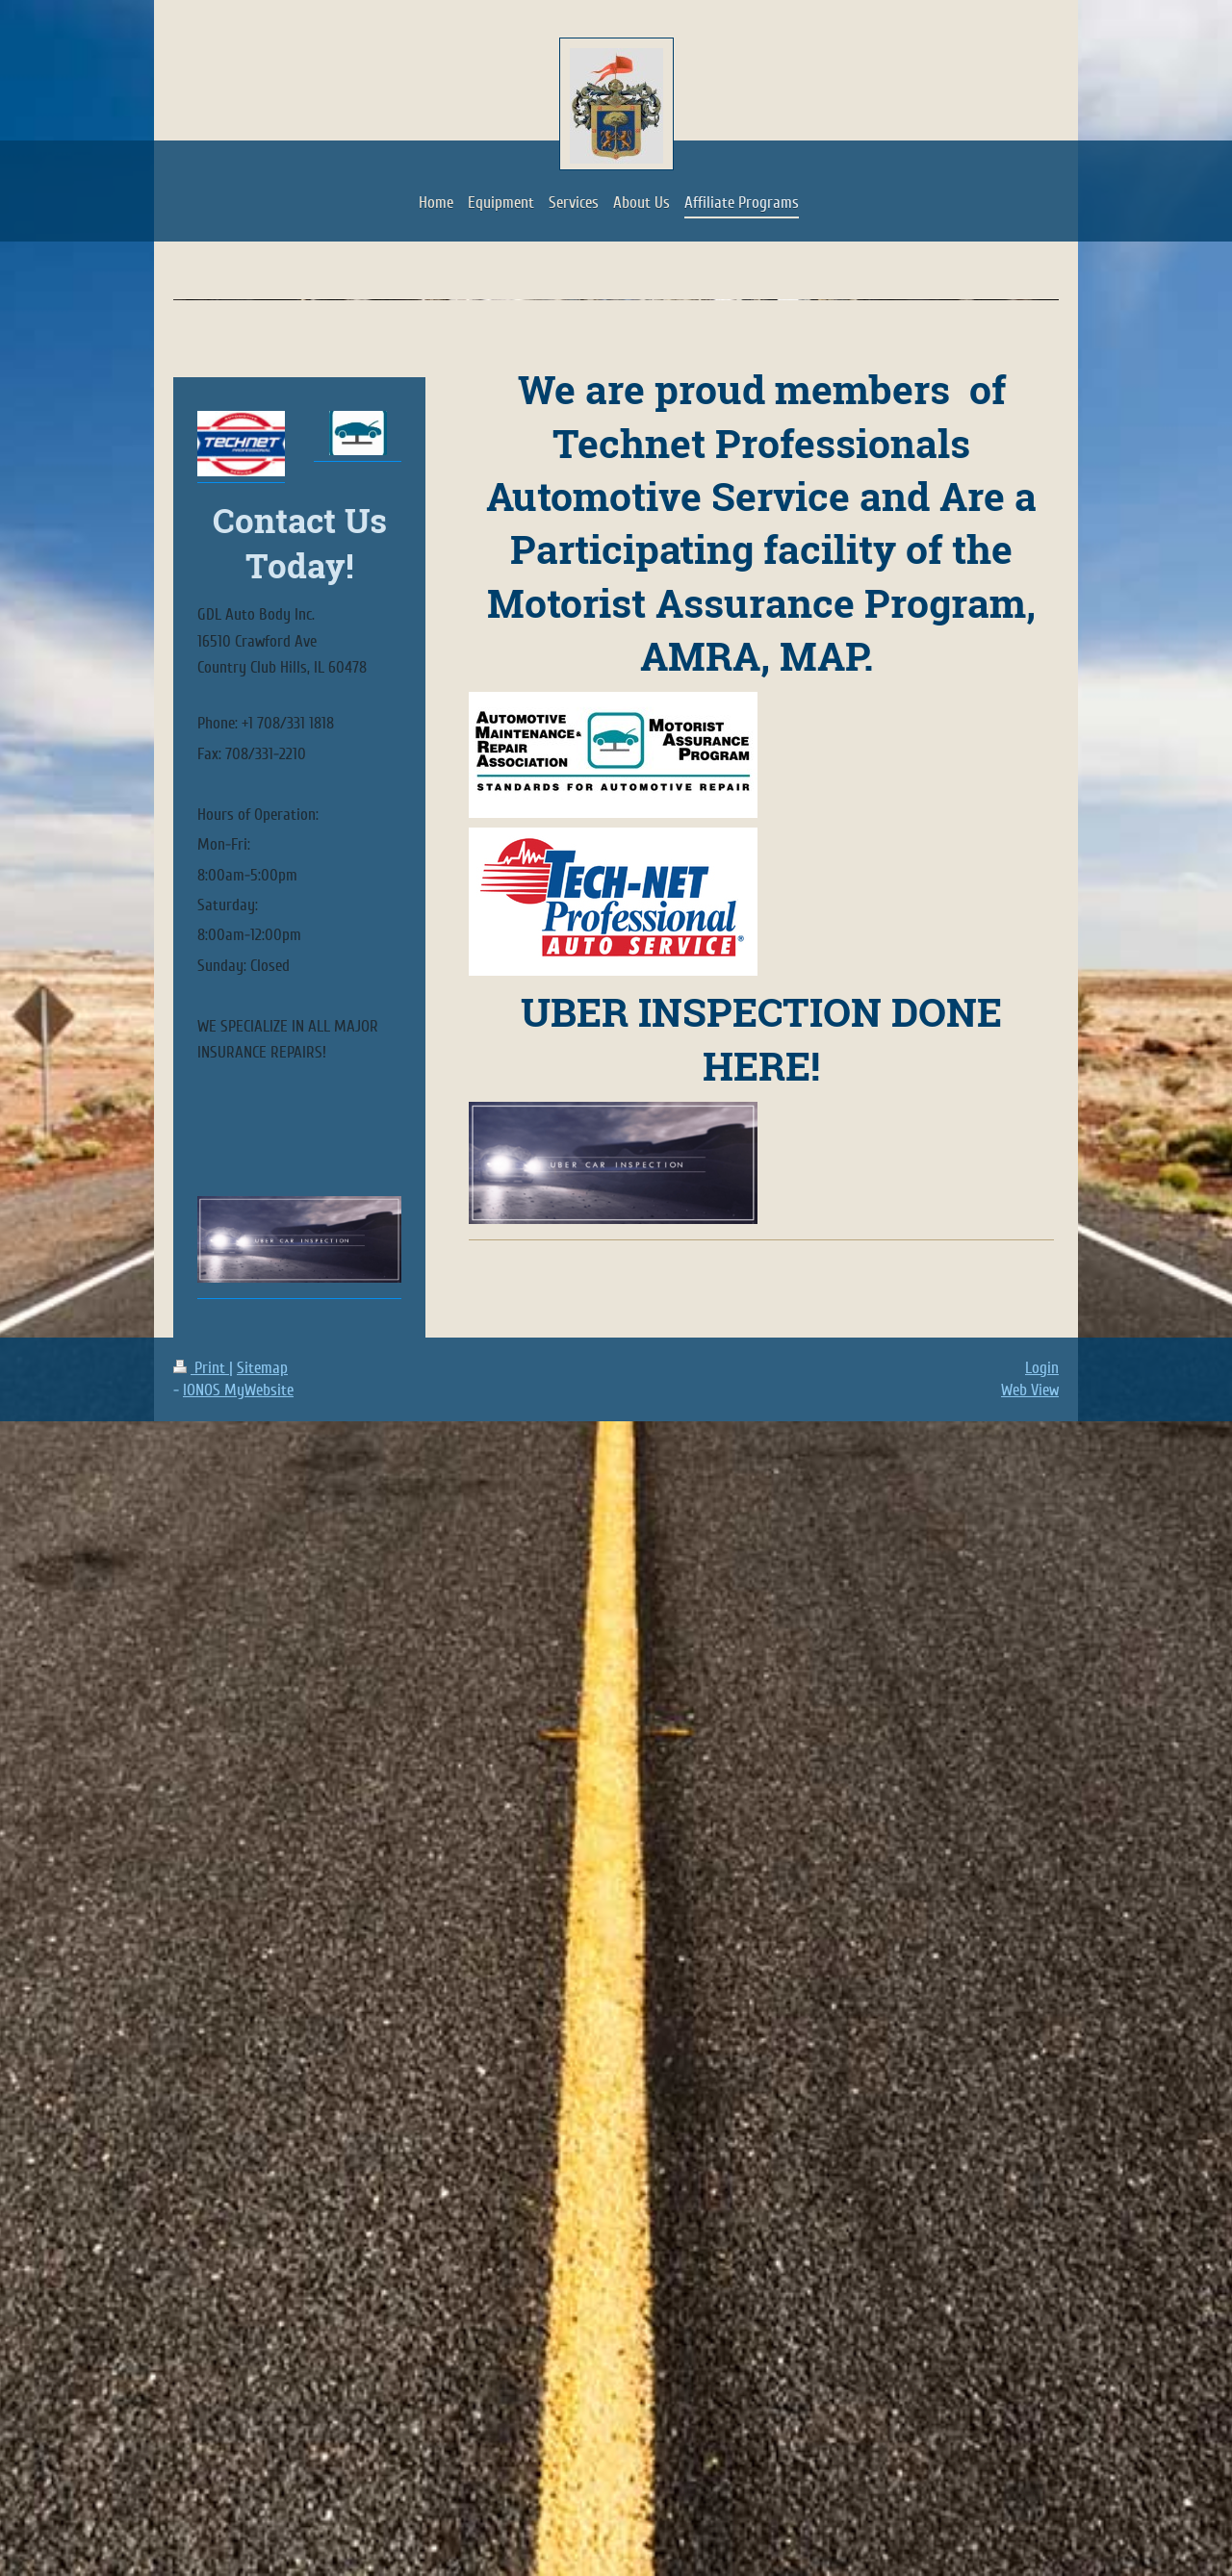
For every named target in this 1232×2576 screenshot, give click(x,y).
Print (201, 1368)
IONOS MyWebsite (238, 1390)
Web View (1030, 1390)
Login (1042, 1368)
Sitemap (262, 1368)
